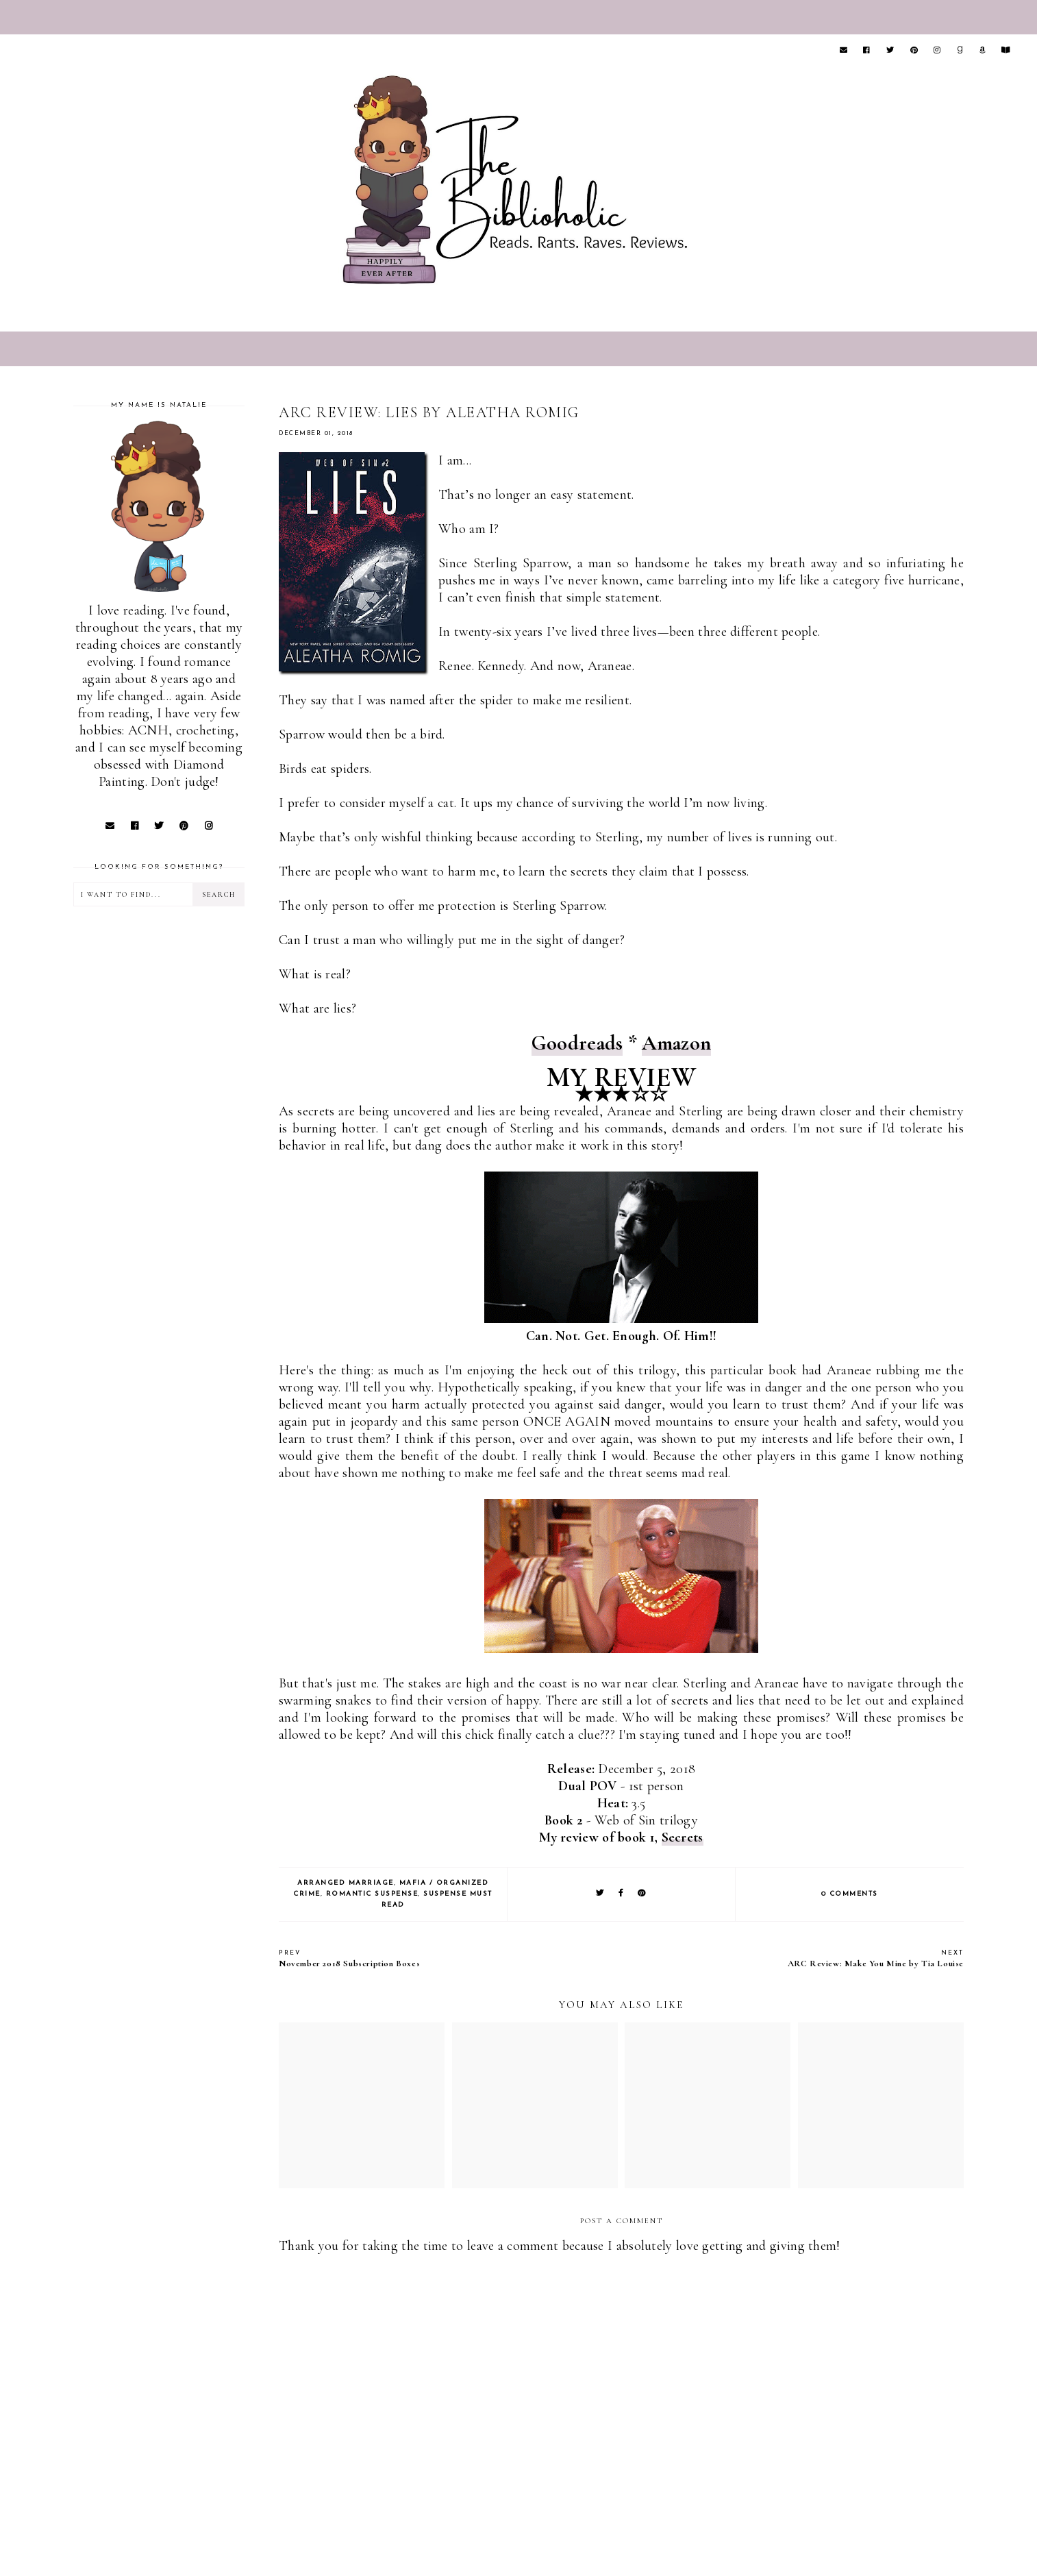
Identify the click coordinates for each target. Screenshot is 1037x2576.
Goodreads (577, 1043)
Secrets (682, 1837)
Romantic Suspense (372, 1894)
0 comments (849, 1894)
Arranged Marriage (345, 1883)
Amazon (676, 1043)
